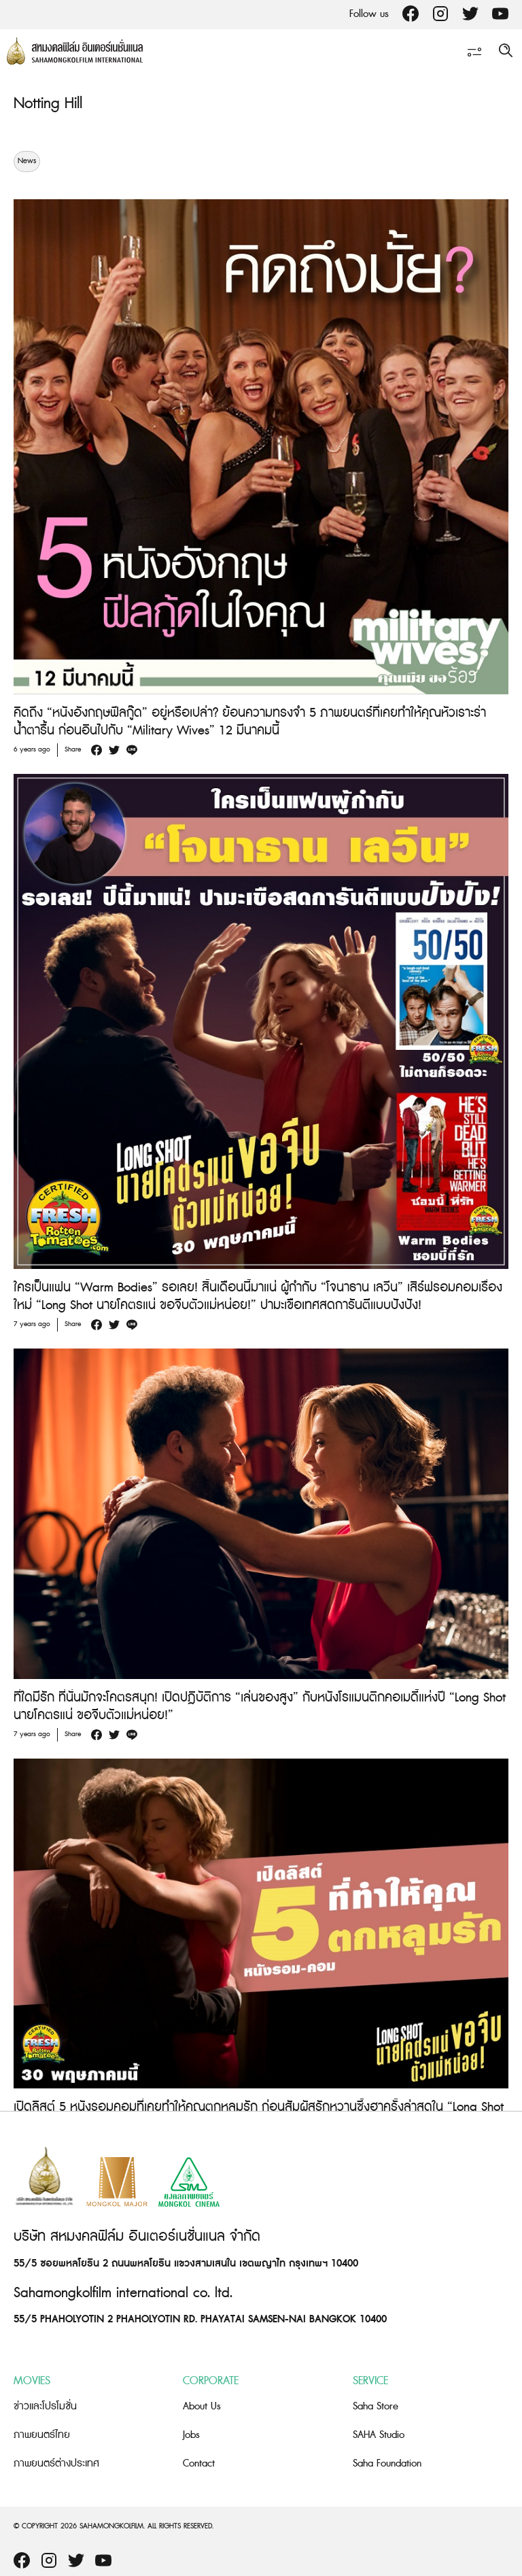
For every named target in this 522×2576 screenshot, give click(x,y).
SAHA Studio (378, 2435)
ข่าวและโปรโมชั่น (45, 2406)
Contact (199, 2463)
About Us (202, 2406)
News (27, 161)
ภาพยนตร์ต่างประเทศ (56, 2463)
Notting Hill (48, 104)
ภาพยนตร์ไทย (42, 2435)
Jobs (191, 2435)
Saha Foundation (387, 2463)
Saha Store (375, 2406)
